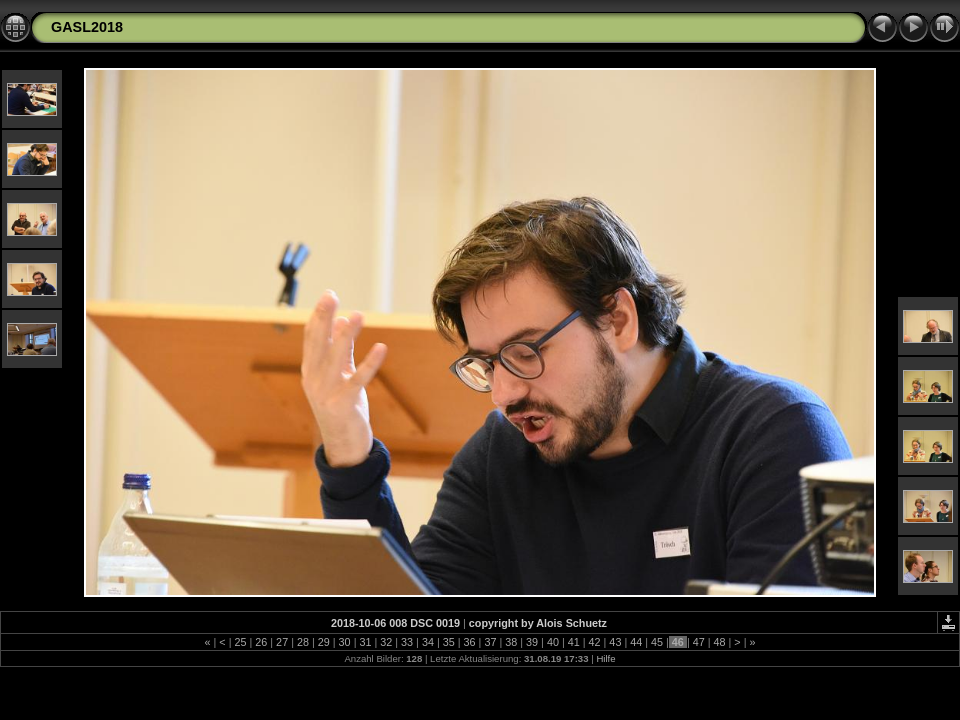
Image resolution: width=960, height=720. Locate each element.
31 (365, 642)
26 (261, 642)
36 (470, 642)
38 (511, 642)
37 (490, 642)
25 (240, 642)
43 (615, 642)
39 (532, 642)
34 (428, 642)
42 (595, 642)
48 (720, 642)
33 (407, 642)
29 (324, 642)
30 (345, 642)
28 (303, 642)
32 (386, 642)
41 (574, 642)
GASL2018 (87, 27)
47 (699, 642)
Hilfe (605, 658)
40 (553, 642)
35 (449, 642)
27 (282, 642)
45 (657, 642)
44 (636, 642)
